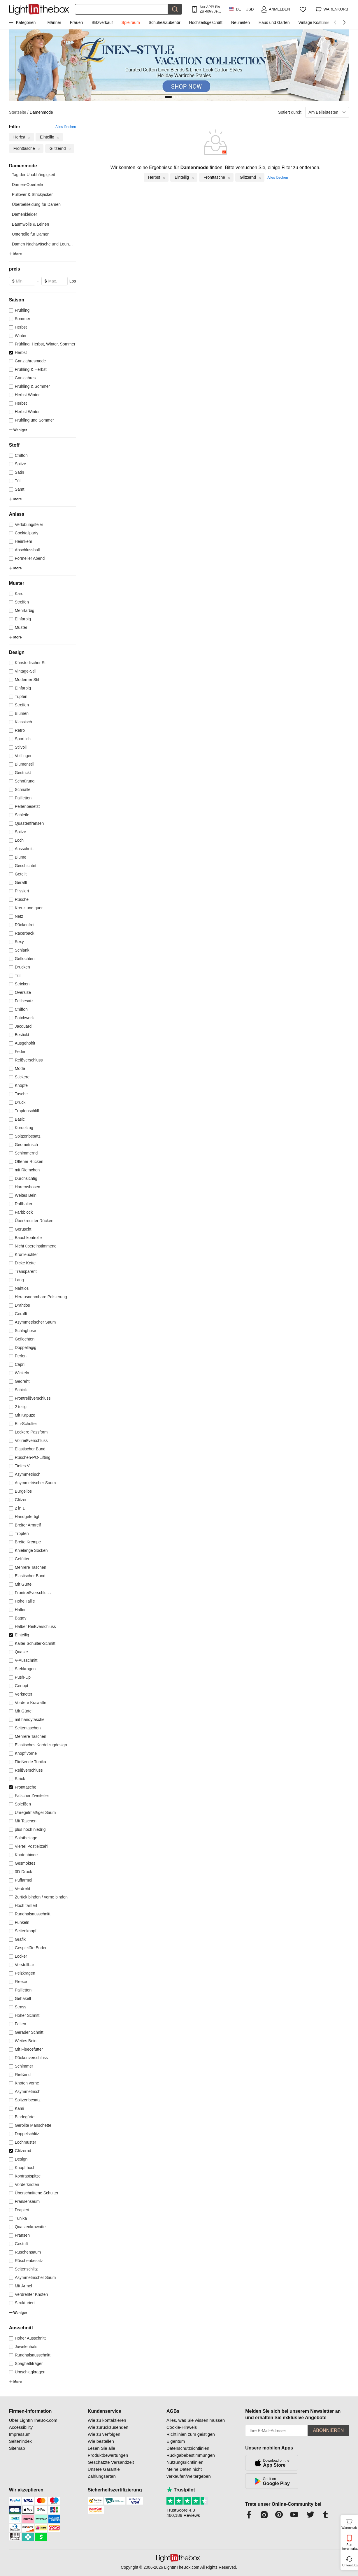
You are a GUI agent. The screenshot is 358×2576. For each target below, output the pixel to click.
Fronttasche (217, 177)
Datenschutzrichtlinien (187, 2448)
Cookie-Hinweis (181, 2427)
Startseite (19, 112)
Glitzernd (251, 177)
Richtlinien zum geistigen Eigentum (190, 2438)
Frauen (76, 22)
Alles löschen (65, 127)
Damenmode (41, 112)
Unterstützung (349, 2565)
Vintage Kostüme (313, 22)
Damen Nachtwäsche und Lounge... (44, 244)
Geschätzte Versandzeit (111, 2462)
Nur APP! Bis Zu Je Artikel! (210, 9)
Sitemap (17, 2448)
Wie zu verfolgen (104, 2434)
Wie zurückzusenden (108, 2427)
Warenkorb (349, 2523)
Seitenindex (20, 2441)
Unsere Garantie (104, 2469)
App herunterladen (349, 2546)
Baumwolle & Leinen (30, 224)
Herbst (157, 177)
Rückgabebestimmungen (190, 2455)
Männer (54, 22)
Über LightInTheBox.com (33, 2420)
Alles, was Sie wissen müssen (195, 2420)
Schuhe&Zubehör (164, 22)
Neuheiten (240, 22)
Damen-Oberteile (27, 184)
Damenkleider (24, 214)
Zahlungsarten (102, 2476)
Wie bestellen (101, 2441)
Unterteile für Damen (31, 234)
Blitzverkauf (102, 22)
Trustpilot (180, 2490)
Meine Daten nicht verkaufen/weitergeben (188, 2473)
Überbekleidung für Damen (36, 204)
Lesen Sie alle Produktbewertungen (108, 2452)
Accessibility (21, 2427)
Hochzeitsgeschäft (205, 22)
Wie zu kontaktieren (107, 2420)
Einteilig (184, 177)
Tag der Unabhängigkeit (33, 174)
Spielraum (131, 22)
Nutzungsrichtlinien (184, 2462)
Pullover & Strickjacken (33, 194)
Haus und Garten (274, 22)
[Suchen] (121, 9)
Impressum (20, 2434)
